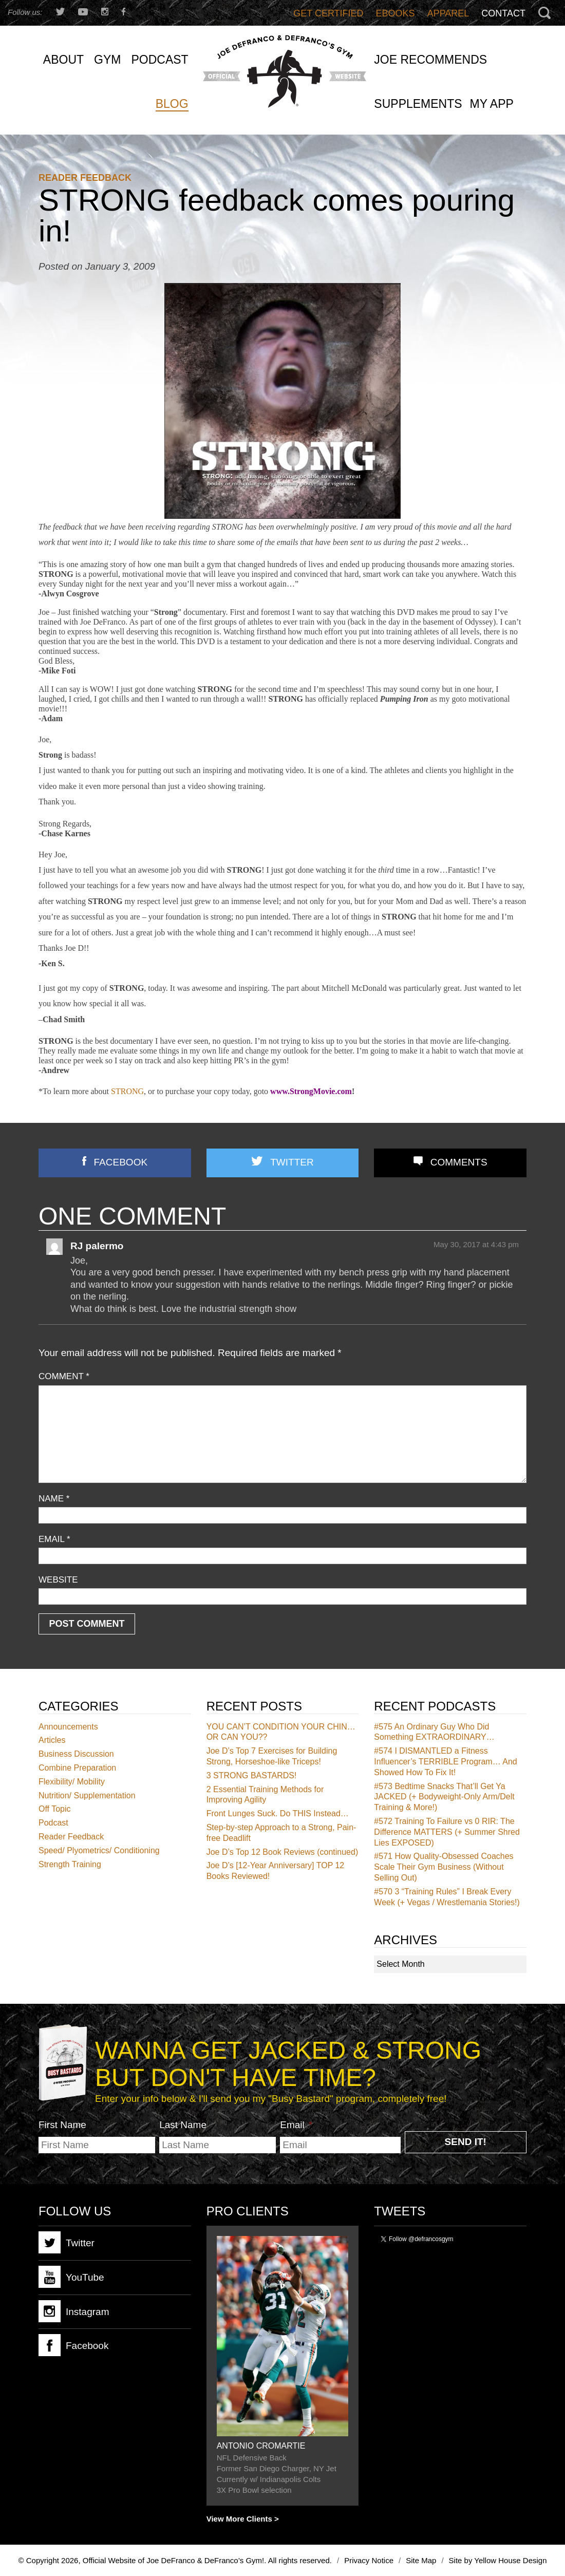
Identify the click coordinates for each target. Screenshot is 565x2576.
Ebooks (395, 13)
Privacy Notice (368, 2560)
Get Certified (328, 13)
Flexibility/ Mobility (72, 1781)
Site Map (421, 2560)
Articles (52, 1740)
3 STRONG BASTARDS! (251, 1775)
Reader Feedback (85, 178)
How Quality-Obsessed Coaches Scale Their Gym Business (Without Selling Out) (443, 1867)
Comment (64, 1376)
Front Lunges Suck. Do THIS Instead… (277, 1813)
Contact (503, 13)
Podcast (53, 1822)
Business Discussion (76, 1754)
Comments (458, 1162)
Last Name (182, 2124)
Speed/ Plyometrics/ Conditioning (99, 1850)
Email (54, 1539)
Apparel (448, 13)
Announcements (68, 1726)
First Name (62, 2124)
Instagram (74, 2311)
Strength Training (70, 1864)
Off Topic (55, 1808)
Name (54, 1498)
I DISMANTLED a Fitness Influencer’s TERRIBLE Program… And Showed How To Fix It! (445, 1761)
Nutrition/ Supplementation (87, 1795)
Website (58, 1580)
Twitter (291, 1162)
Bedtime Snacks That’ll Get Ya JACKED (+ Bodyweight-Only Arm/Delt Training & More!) (444, 1797)
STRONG (127, 1091)
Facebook (121, 1162)
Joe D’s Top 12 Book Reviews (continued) (282, 1852)
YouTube (71, 2277)
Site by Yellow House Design (498, 2560)
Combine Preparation (77, 1767)
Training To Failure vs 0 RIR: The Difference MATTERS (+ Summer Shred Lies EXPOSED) (447, 1832)
